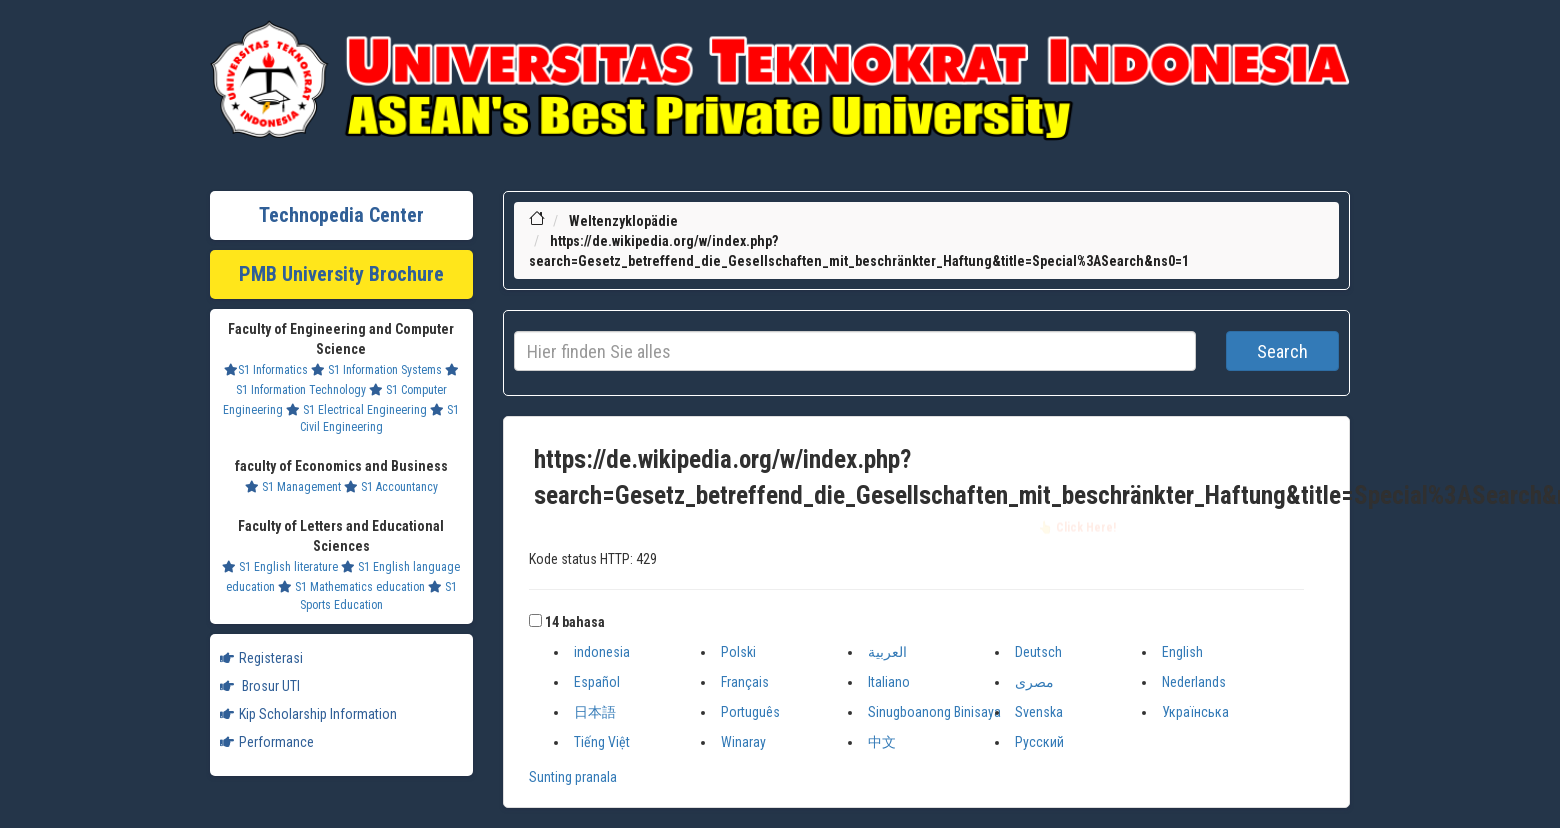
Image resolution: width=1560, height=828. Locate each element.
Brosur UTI (260, 686)
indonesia (602, 652)
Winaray (743, 742)
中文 (882, 742)
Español (597, 682)
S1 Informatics (266, 370)
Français (745, 682)
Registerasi (261, 658)
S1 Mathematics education (351, 587)
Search (1282, 351)
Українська (1195, 712)
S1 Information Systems (376, 370)
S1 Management (293, 487)
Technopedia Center (341, 215)
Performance (267, 742)
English (1182, 652)
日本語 (595, 712)
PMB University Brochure (341, 274)
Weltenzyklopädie (623, 221)
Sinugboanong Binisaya (934, 712)
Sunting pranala (573, 777)
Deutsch (1038, 652)
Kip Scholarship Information (308, 714)
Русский (1039, 742)
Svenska (1039, 712)
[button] (535, 620)
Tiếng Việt (602, 742)
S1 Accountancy (391, 487)
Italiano (889, 682)
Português (750, 712)
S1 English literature (280, 567)
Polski (738, 652)
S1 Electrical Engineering (356, 410)
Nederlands (1194, 682)
